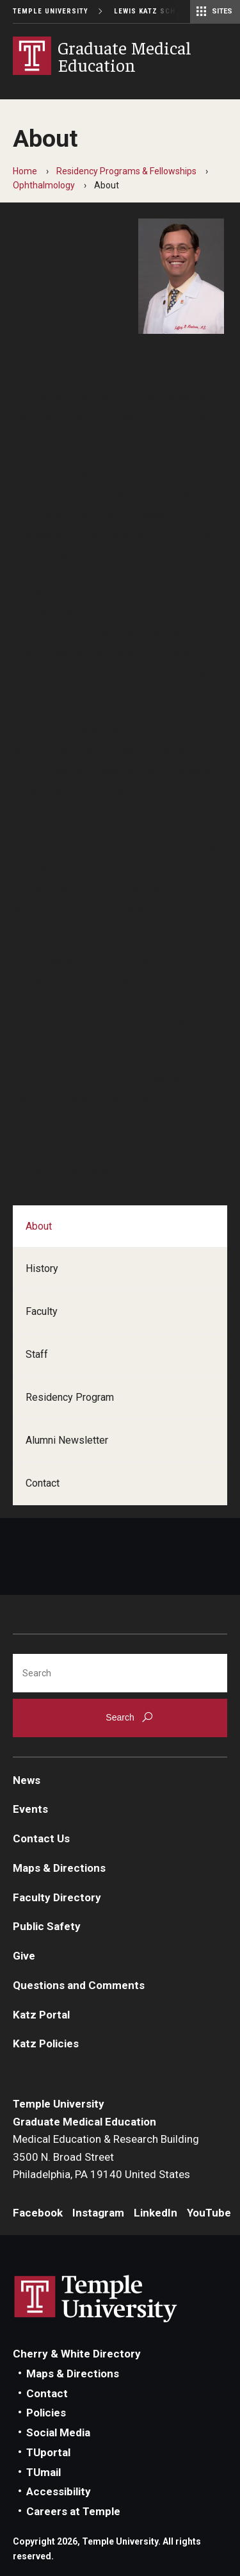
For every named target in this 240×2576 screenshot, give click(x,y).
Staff (37, 1354)
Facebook (38, 2212)
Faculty (42, 1311)
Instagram (98, 2212)
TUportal (48, 2452)
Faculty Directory (57, 1897)
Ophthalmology (44, 185)
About (39, 1226)
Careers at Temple (73, 2511)
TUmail (43, 2472)
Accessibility (58, 2491)
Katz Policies (46, 2043)
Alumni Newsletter (67, 1440)
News (26, 1780)
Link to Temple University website (96, 2299)
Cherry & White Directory (77, 2353)
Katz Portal (41, 2014)
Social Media (58, 2432)
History (42, 1268)
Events (30, 1809)
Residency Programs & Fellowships (126, 171)
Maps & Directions (59, 1868)
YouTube (209, 2212)
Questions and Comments (79, 1985)
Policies (46, 2412)
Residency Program (70, 1397)
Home (25, 171)
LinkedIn (155, 2212)
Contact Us (41, 1838)
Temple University (50, 11)
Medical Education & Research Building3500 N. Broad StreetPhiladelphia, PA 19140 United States (106, 2157)
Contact (43, 1483)
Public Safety (47, 1926)
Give (24, 1955)
